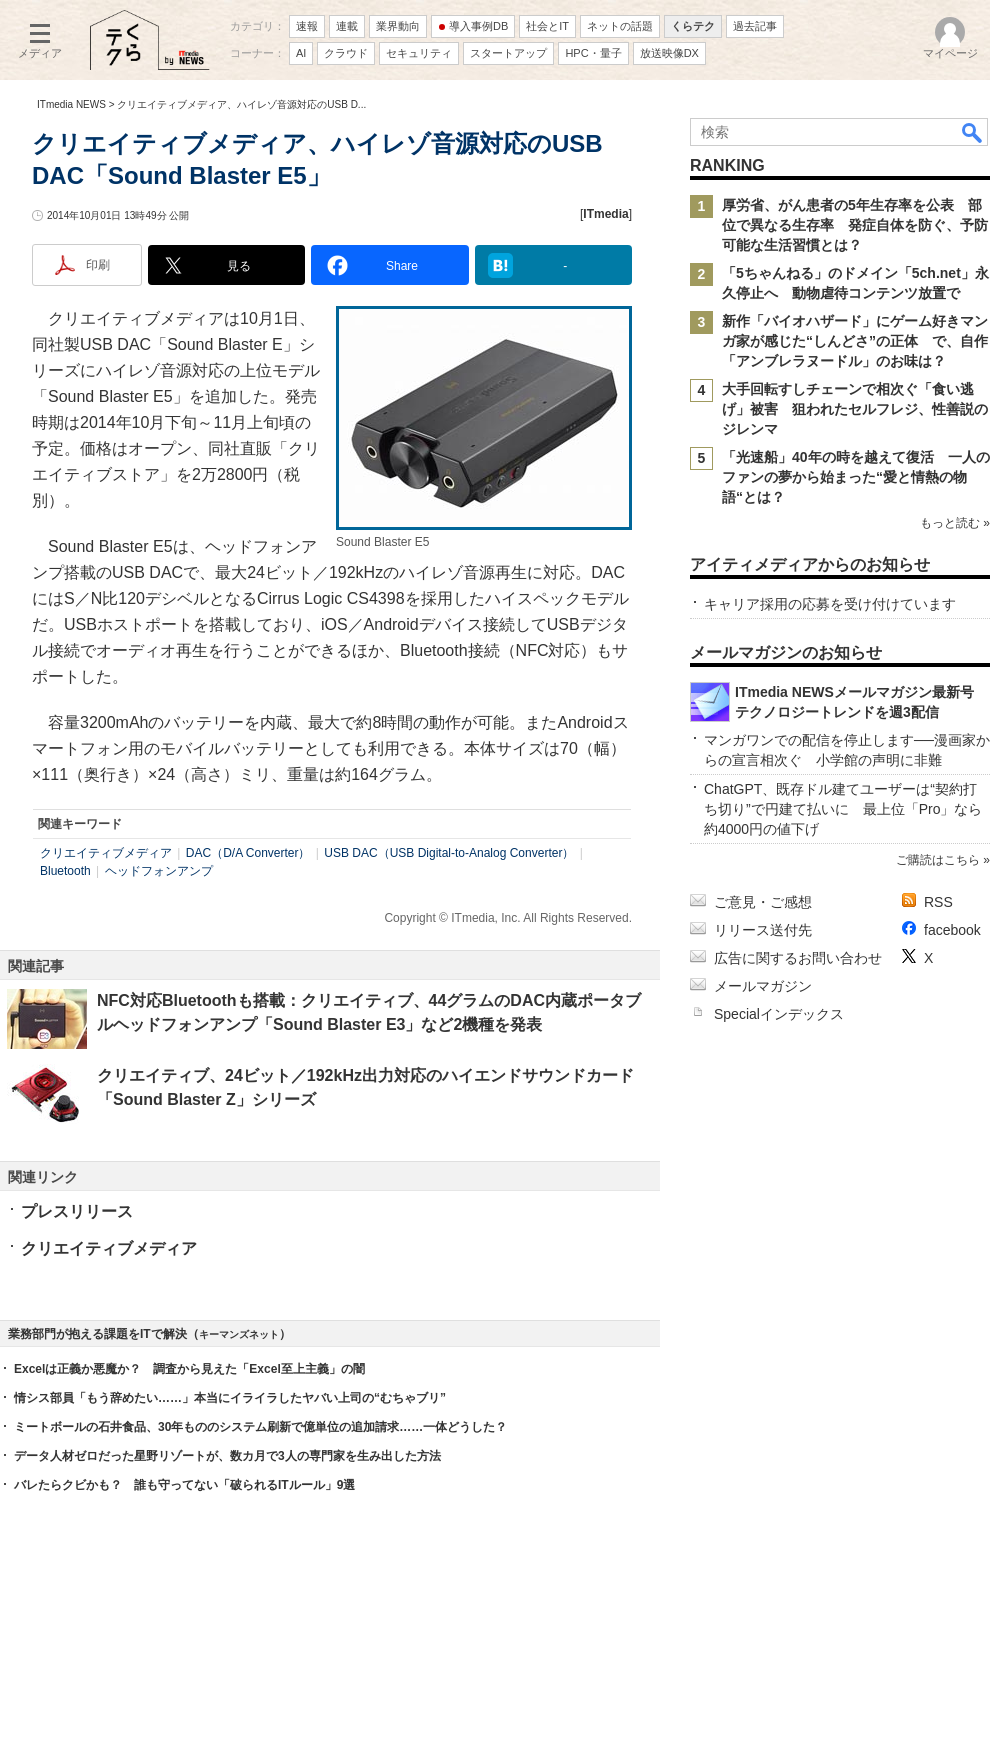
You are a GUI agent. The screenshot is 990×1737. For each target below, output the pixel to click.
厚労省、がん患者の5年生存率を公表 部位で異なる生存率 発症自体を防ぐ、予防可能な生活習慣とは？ (855, 225)
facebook (952, 930)
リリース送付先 (763, 930)
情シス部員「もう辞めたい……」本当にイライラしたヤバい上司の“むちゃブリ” (230, 1398)
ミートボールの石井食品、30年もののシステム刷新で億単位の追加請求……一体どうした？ (260, 1427)
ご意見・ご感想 (763, 902)
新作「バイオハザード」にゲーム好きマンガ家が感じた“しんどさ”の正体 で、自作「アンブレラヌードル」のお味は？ (855, 341)
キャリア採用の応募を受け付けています (830, 604)
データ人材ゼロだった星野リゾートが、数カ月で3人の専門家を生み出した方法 (227, 1456)
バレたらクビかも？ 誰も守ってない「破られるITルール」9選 (184, 1485)
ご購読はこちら (938, 860)
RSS (938, 902)
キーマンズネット (239, 1334)
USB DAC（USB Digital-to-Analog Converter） (449, 853)
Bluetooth (65, 871)
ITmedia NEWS (71, 104)
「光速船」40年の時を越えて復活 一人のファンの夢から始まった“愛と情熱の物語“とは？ (856, 477)
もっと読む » (955, 523)
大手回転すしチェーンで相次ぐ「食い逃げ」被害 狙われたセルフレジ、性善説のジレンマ (855, 409)
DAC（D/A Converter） (248, 853)
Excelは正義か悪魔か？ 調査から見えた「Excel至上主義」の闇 (189, 1369)
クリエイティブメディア (106, 853)
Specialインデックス (779, 1014)
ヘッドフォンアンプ (159, 871)
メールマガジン (763, 986)
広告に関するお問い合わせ (798, 958)
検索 (973, 132)
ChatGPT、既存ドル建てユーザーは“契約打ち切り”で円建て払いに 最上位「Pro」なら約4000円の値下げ (843, 809)
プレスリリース (77, 1211)
